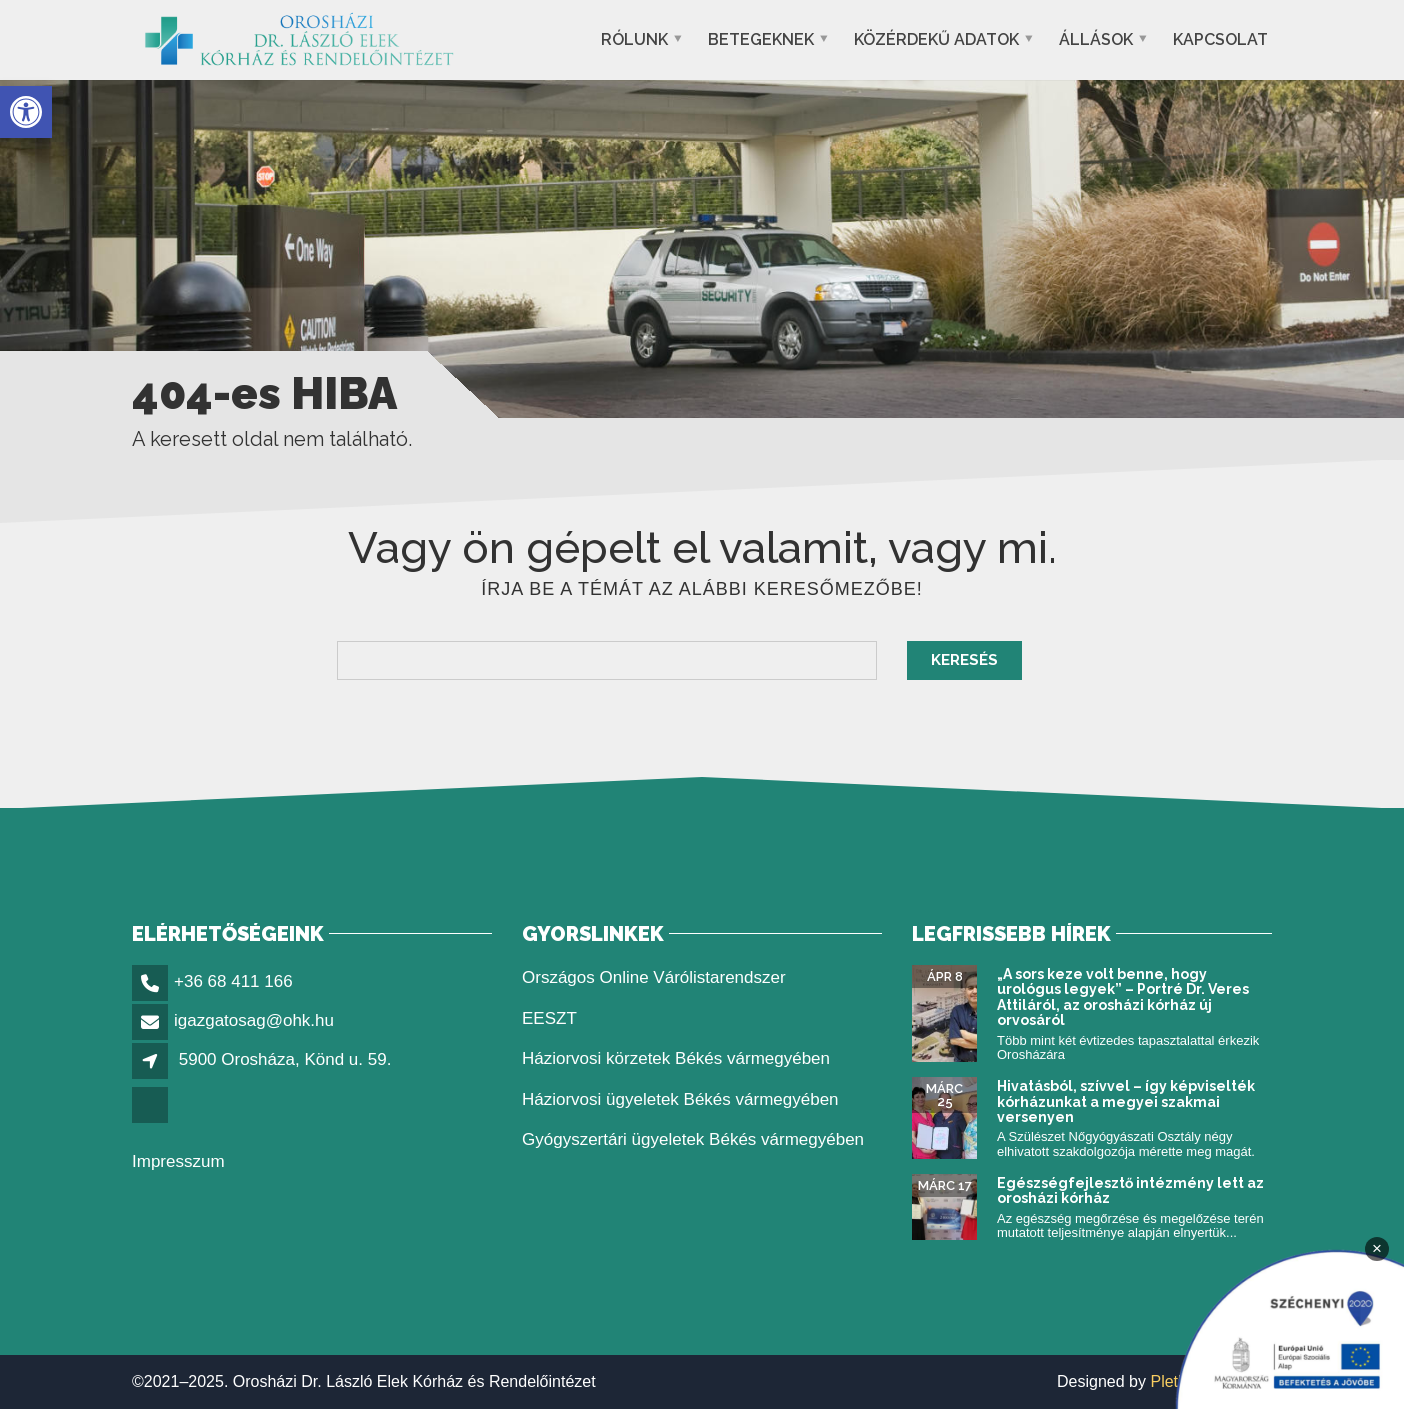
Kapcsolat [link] (1220, 39)
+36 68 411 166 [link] (233, 981)
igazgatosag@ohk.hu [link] (254, 1020)
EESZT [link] (549, 1018)
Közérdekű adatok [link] (936, 39)
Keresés (964, 660)
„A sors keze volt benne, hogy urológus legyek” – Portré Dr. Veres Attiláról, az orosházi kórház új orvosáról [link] (1123, 997)
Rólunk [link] (634, 39)
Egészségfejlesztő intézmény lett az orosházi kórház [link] (1130, 1190)
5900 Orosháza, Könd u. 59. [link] (285, 1059)
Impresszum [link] (178, 1161)
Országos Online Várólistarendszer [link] (654, 977)
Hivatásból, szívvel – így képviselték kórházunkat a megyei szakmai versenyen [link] (1126, 1101)
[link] (26, 112)
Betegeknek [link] (761, 39)
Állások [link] (1096, 39)
